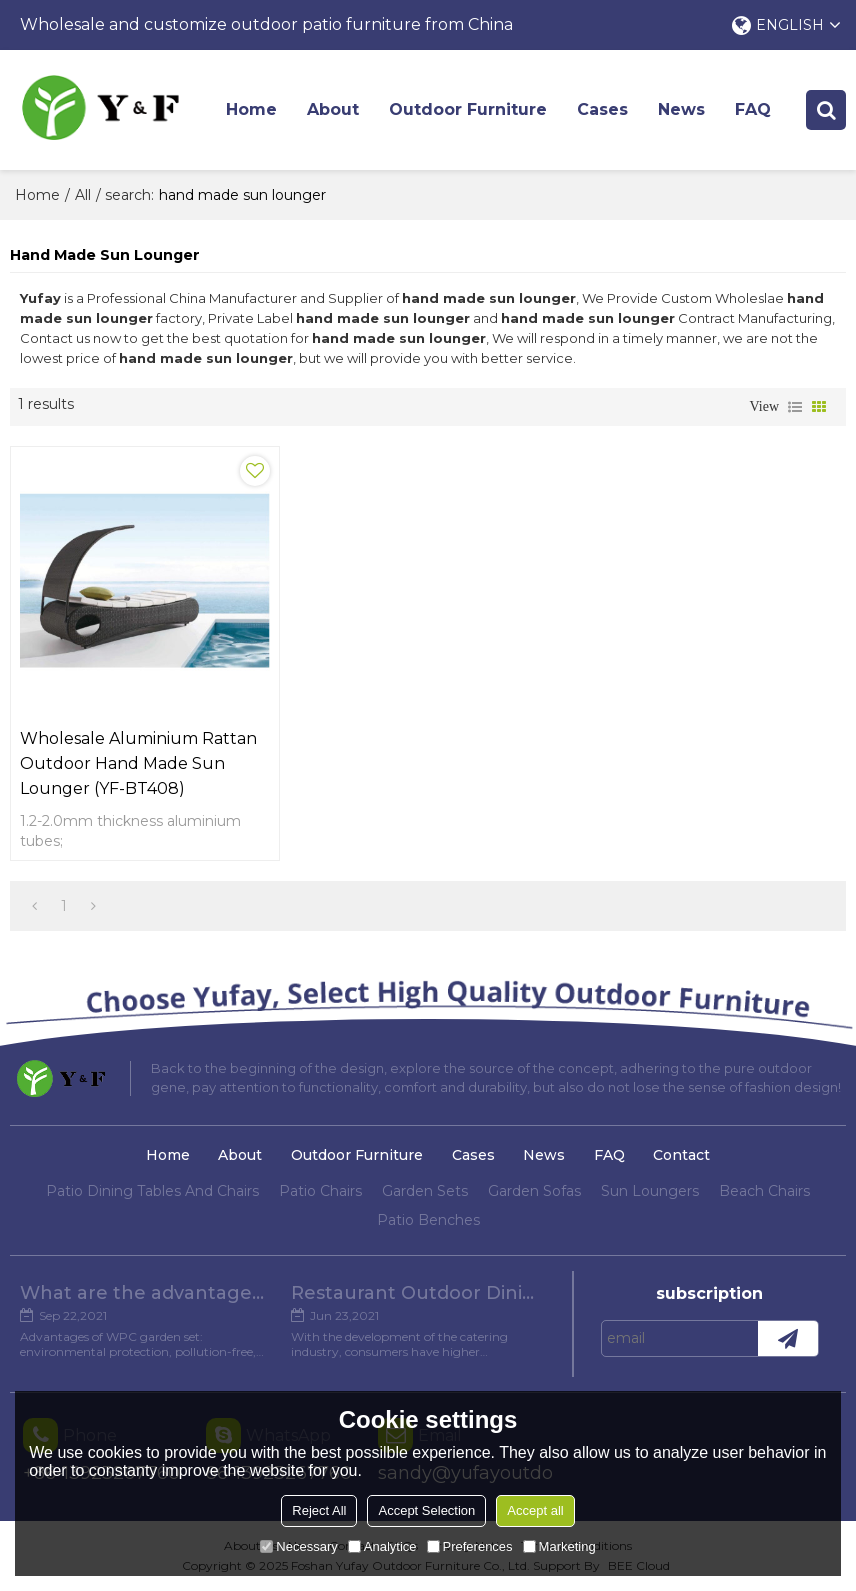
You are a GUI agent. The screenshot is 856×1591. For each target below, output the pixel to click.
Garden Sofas (534, 1191)
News (681, 109)
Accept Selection (426, 1510)
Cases (602, 109)
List (795, 407)
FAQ (753, 109)
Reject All (319, 1510)
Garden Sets (425, 1191)
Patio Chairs (320, 1191)
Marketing (559, 1546)
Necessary (298, 1546)
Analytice (382, 1546)
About (333, 109)
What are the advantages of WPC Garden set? (145, 1293)
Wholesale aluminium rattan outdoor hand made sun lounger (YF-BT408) (138, 763)
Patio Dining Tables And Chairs (152, 1191)
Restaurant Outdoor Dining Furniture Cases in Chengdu (416, 1293)
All (83, 195)
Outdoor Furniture (468, 109)
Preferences (470, 1546)
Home (251, 109)
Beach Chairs (764, 1191)
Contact (681, 1155)
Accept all (535, 1510)
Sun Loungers (650, 1191)
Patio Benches (428, 1220)
